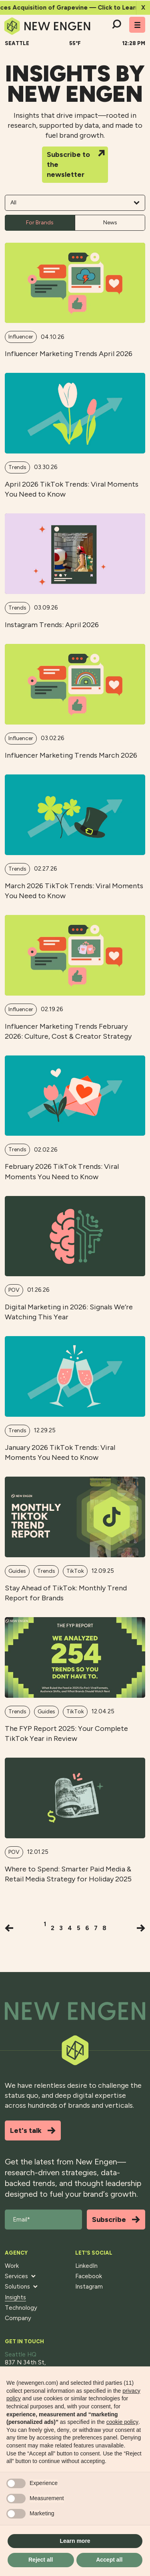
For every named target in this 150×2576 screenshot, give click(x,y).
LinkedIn (86, 2265)
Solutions (21, 2286)
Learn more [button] (75, 2541)
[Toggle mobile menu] (137, 25)
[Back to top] (75, 2011)
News (110, 222)
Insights (15, 2297)
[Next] (141, 1928)
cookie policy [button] (122, 2422)
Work (12, 2265)
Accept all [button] (109, 2559)
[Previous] (9, 1928)
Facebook (88, 2276)
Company (18, 2318)
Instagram (89, 2286)
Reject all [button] (40, 2559)
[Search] (116, 25)
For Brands (40, 222)
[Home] (47, 26)
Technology (21, 2307)
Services (20, 2276)
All (75, 202)
